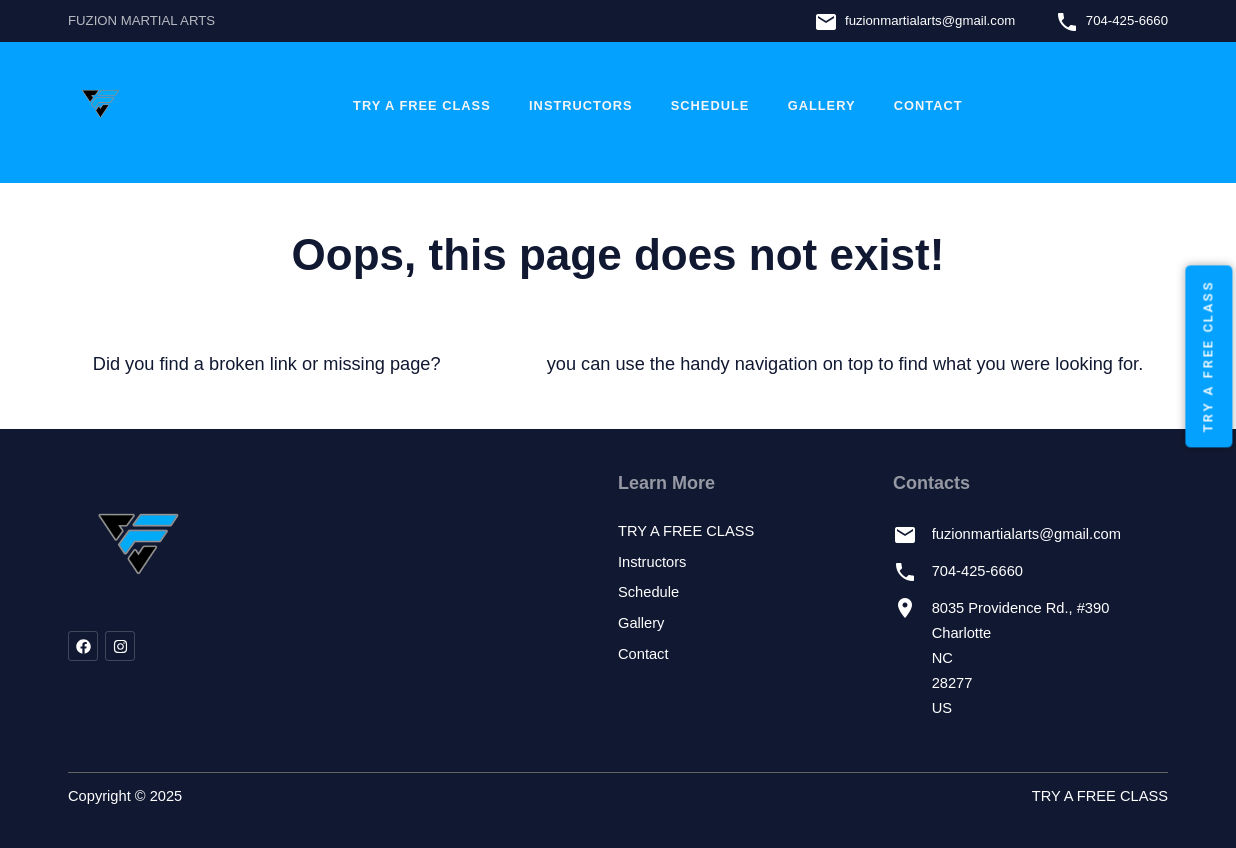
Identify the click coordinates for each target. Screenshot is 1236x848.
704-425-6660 (1127, 20)
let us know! (494, 364)
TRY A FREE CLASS (422, 105)
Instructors (580, 105)
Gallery (822, 105)
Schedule (710, 105)
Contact (928, 105)
